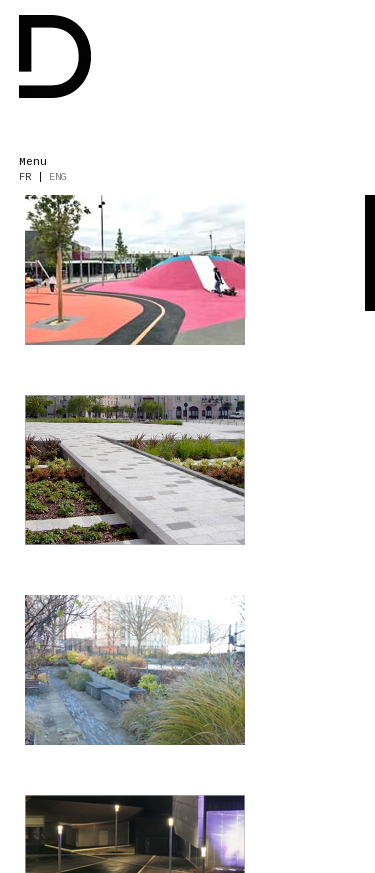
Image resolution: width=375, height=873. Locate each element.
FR (25, 177)
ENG (58, 177)
